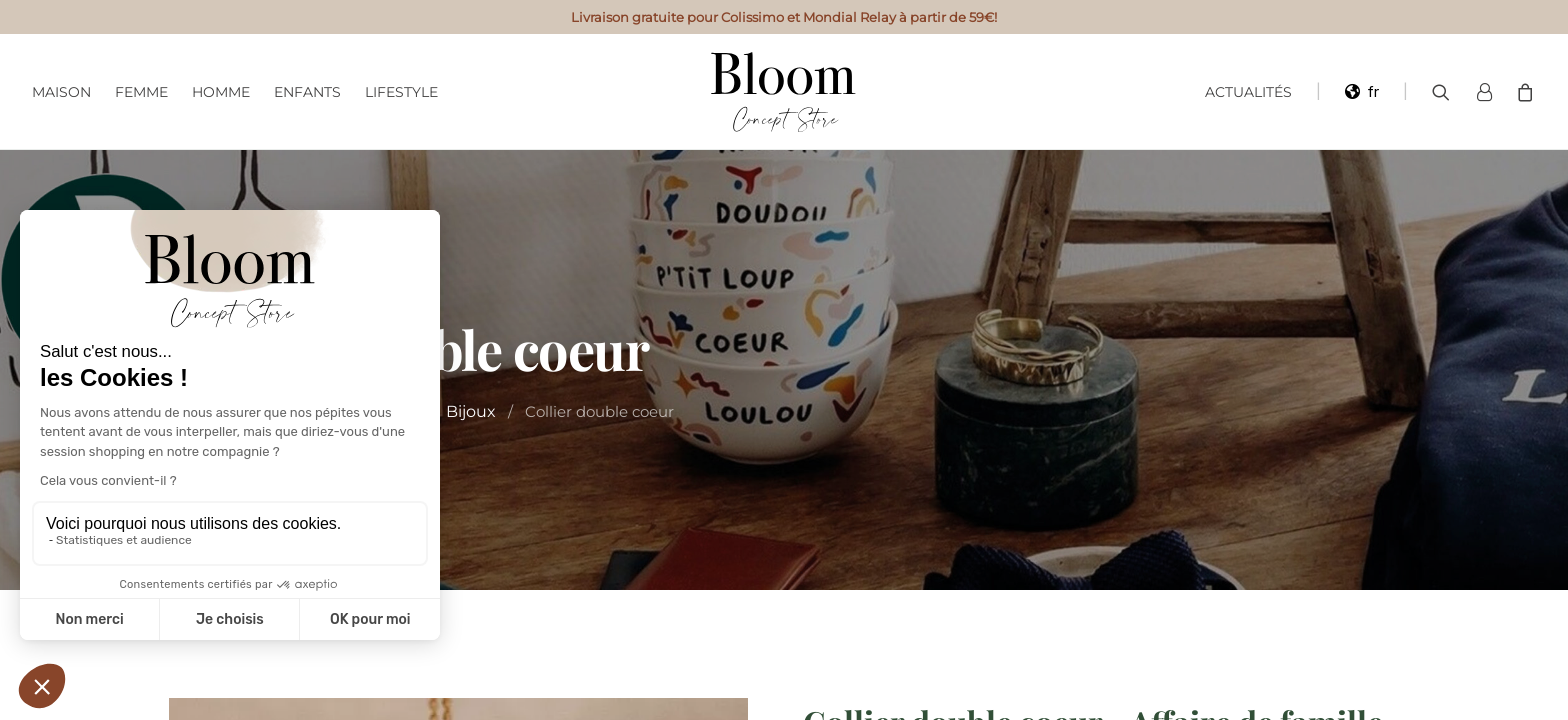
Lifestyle (401, 92)
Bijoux (471, 411)
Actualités (1248, 92)
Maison (61, 92)
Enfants (307, 92)
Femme (141, 92)
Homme (221, 92)
